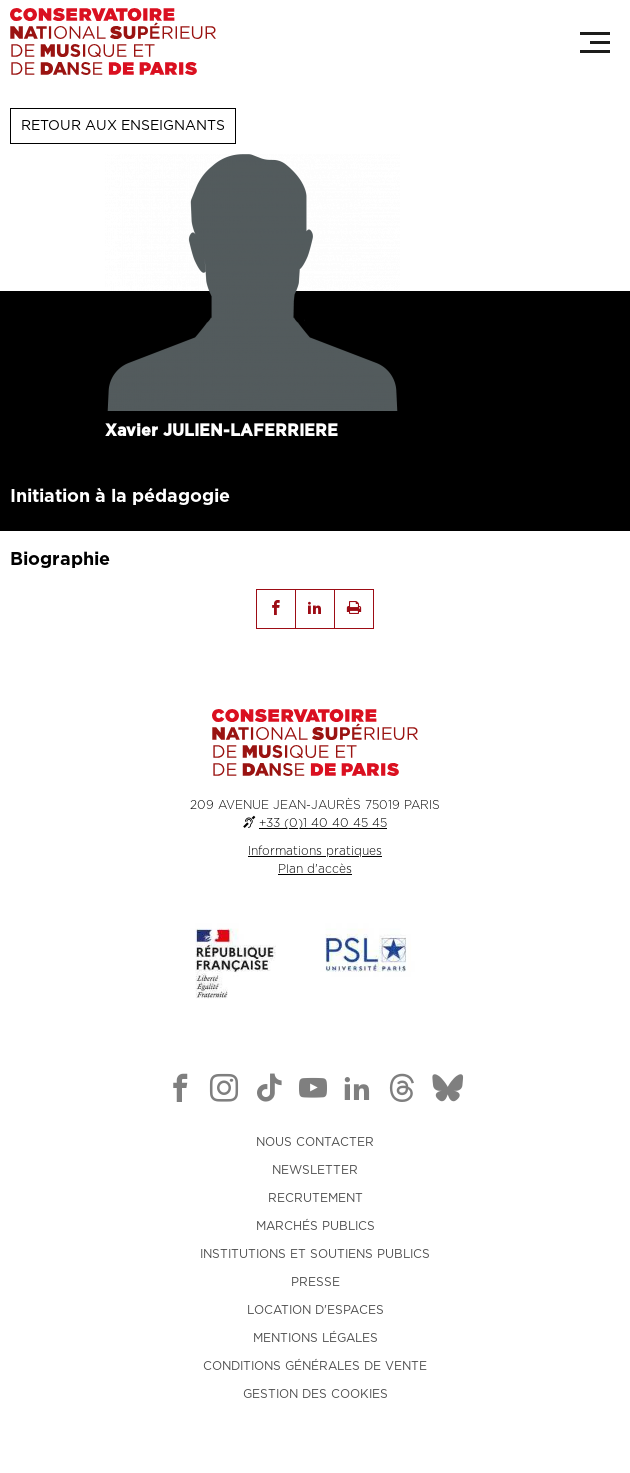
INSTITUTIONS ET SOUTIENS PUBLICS (315, 1254)
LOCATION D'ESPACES (315, 1310)
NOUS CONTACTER (315, 1142)
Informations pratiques (315, 851)
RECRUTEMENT (315, 1198)
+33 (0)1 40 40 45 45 (323, 823)
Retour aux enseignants (123, 126)
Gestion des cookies (315, 1394)
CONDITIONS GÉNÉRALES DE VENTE (315, 1366)
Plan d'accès (315, 869)
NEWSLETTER (315, 1170)
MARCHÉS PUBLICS (315, 1226)
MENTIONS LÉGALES (315, 1338)
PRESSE (315, 1282)
